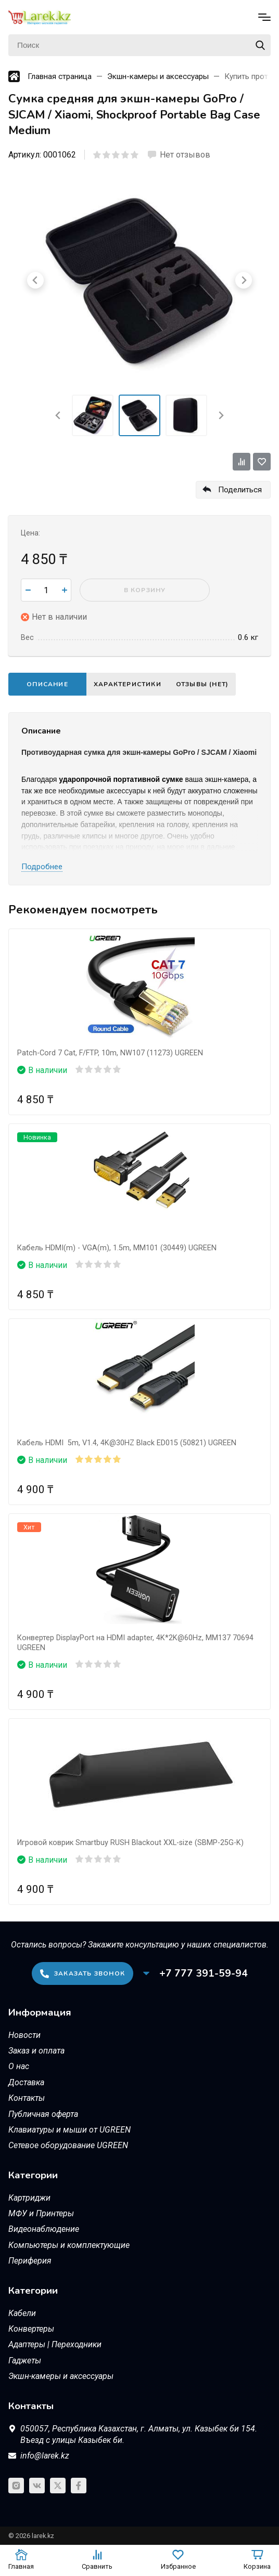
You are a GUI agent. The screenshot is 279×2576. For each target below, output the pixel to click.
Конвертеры (31, 2329)
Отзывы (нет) (202, 684)
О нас (18, 2066)
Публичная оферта (43, 2114)
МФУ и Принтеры (41, 2213)
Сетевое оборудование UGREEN (68, 2145)
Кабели (22, 2313)
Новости (24, 2035)
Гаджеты (24, 2360)
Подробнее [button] (41, 866)
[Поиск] (139, 45)
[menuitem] (92, 415)
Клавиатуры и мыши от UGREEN (69, 2130)
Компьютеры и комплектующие (69, 2245)
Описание (47, 684)
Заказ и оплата (36, 2051)
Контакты (26, 2098)
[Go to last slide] (58, 415)
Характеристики (127, 684)
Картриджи (29, 2198)
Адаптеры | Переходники (55, 2344)
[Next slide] (220, 415)
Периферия (30, 2261)
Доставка (26, 2082)
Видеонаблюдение (43, 2229)
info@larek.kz (44, 2456)
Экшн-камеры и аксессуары (60, 2376)
